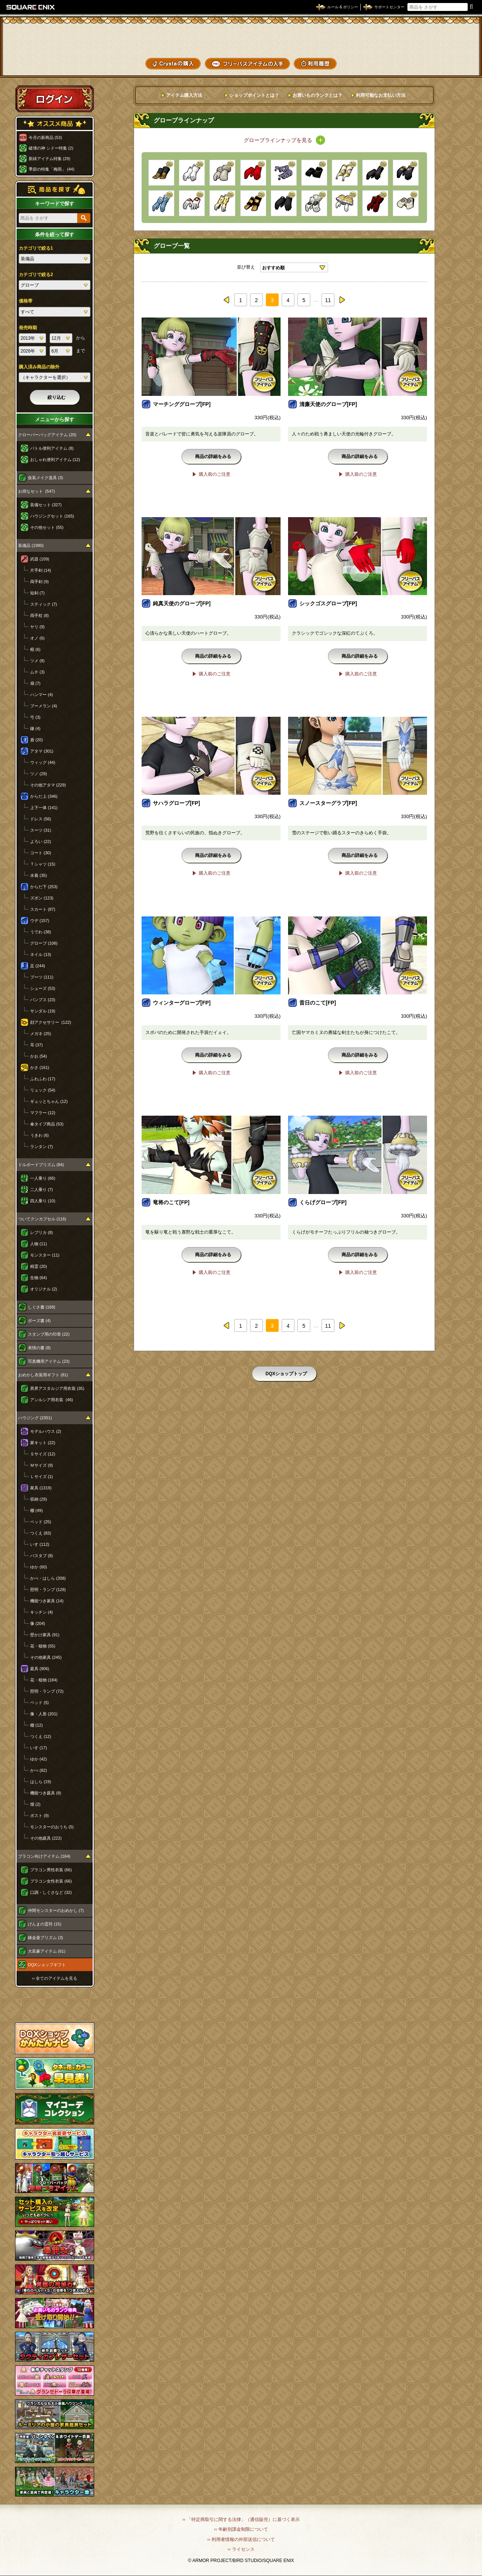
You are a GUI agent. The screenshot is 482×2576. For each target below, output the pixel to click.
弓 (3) (35, 717)
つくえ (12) (40, 1736)
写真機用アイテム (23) (49, 1361)
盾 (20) (36, 740)
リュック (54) (42, 1090)
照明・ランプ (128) (48, 1589)
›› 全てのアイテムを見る (54, 1978)
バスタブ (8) (41, 1555)
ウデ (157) (39, 920)
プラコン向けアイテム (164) (44, 1856)
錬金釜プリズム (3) (45, 1937)
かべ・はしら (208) (48, 1578)
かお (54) (38, 1056)
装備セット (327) (46, 504)
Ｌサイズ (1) (41, 1476)
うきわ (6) (39, 1135)
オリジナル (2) (43, 1289)
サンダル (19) (42, 1011)
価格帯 (25, 301)
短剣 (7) (37, 593)
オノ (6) (37, 638)
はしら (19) (40, 1781)
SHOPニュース (447, 63)
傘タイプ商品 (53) (47, 1124)
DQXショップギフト (47, 1964)
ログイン (54, 98)
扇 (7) (35, 683)
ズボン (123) (41, 898)
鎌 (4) (35, 728)
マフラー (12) (42, 1112)
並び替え (246, 267)
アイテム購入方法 (184, 95)
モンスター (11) (44, 1255)
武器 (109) (39, 559)
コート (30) (40, 853)
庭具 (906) (39, 1668)
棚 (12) (36, 1725)
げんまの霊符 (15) (44, 1924)
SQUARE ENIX (31, 7)
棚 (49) (36, 1510)
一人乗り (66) (42, 1178)
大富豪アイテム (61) (47, 1951)
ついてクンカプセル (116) (42, 1219)
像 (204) (37, 1623)
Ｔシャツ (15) (42, 864)
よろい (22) (40, 841)
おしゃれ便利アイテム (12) (55, 459)
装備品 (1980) (31, 545)
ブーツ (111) (41, 977)
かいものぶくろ (447, 35)
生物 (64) (38, 1277)
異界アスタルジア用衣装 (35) (57, 1388)
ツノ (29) (38, 773)
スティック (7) (43, 604)
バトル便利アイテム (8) (52, 448)
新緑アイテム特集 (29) (49, 158)
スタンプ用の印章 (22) (49, 1334)
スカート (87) (42, 909)
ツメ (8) (37, 660)
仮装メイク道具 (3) (45, 477)
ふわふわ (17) (42, 1079)
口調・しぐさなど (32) (51, 1892)
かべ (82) (38, 1770)
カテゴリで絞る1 (36, 248)
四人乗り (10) (42, 1201)
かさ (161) (39, 1067)
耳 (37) (36, 1045)
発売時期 (28, 327)
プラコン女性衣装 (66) (51, 1881)
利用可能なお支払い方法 (381, 95)
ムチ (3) (37, 672)
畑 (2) (35, 1804)
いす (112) (39, 1544)
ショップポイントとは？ (254, 95)
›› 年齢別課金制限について (241, 2529)
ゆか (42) (38, 1759)
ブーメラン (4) (43, 706)
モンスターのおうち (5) (52, 1827)
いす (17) (38, 1747)
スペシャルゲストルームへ (55, 2005)
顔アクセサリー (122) (50, 1022)
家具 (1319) (41, 1488)
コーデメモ (447, 49)
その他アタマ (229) (48, 785)
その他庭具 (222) (46, 1838)
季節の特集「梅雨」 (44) (52, 169)
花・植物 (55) (42, 1646)
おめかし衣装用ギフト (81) (43, 1375)
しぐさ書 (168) (41, 1307)
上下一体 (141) (44, 807)
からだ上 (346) (44, 796)
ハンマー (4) (41, 694)
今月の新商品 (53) (45, 137)
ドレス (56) (40, 819)
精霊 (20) (38, 1266)
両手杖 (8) (39, 615)
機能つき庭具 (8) (45, 1793)
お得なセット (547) (36, 491)
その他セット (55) (47, 527)
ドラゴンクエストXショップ (241, 37)
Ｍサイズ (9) (41, 1465)
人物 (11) (38, 1243)
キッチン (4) (41, 1612)
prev (226, 299)
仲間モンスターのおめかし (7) (56, 1910)
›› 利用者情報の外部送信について (241, 2539)
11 (328, 300)
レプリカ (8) (41, 1232)
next (341, 299)
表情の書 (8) (39, 1347)
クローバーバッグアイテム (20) (47, 434)
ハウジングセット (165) (52, 516)
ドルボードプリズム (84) (41, 1164)
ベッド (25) (40, 1521)
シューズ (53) (42, 988)
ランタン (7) (41, 1146)
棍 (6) (35, 649)
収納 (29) (38, 1499)
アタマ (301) (41, 751)
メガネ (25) (40, 1033)
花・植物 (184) (44, 1680)
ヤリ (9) (37, 627)
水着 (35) (38, 875)
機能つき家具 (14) (47, 1601)
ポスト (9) (39, 1815)
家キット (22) (42, 1442)
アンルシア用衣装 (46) (51, 1399)
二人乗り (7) (41, 1189)
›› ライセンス (240, 2549)
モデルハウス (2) (45, 1431)
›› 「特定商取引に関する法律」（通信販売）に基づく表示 (240, 2519)
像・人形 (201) (44, 1714)
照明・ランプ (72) (47, 1691)
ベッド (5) (39, 1702)
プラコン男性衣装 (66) (51, 1869)
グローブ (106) (44, 943)
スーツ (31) (40, 830)
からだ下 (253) (44, 886)
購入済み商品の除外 (39, 367)
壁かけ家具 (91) (44, 1634)
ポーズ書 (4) (39, 1320)
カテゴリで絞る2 (36, 274)
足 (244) (37, 966)
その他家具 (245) (46, 1657)
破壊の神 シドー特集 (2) (51, 148)
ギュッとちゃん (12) (49, 1101)
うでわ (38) (40, 932)
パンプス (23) (42, 999)
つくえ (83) (40, 1533)
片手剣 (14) (40, 570)
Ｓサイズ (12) (42, 1454)
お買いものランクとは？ (317, 95)
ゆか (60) (38, 1567)
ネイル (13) (40, 954)
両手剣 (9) (39, 581)
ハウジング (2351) (35, 1418)
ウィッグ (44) (42, 762)
